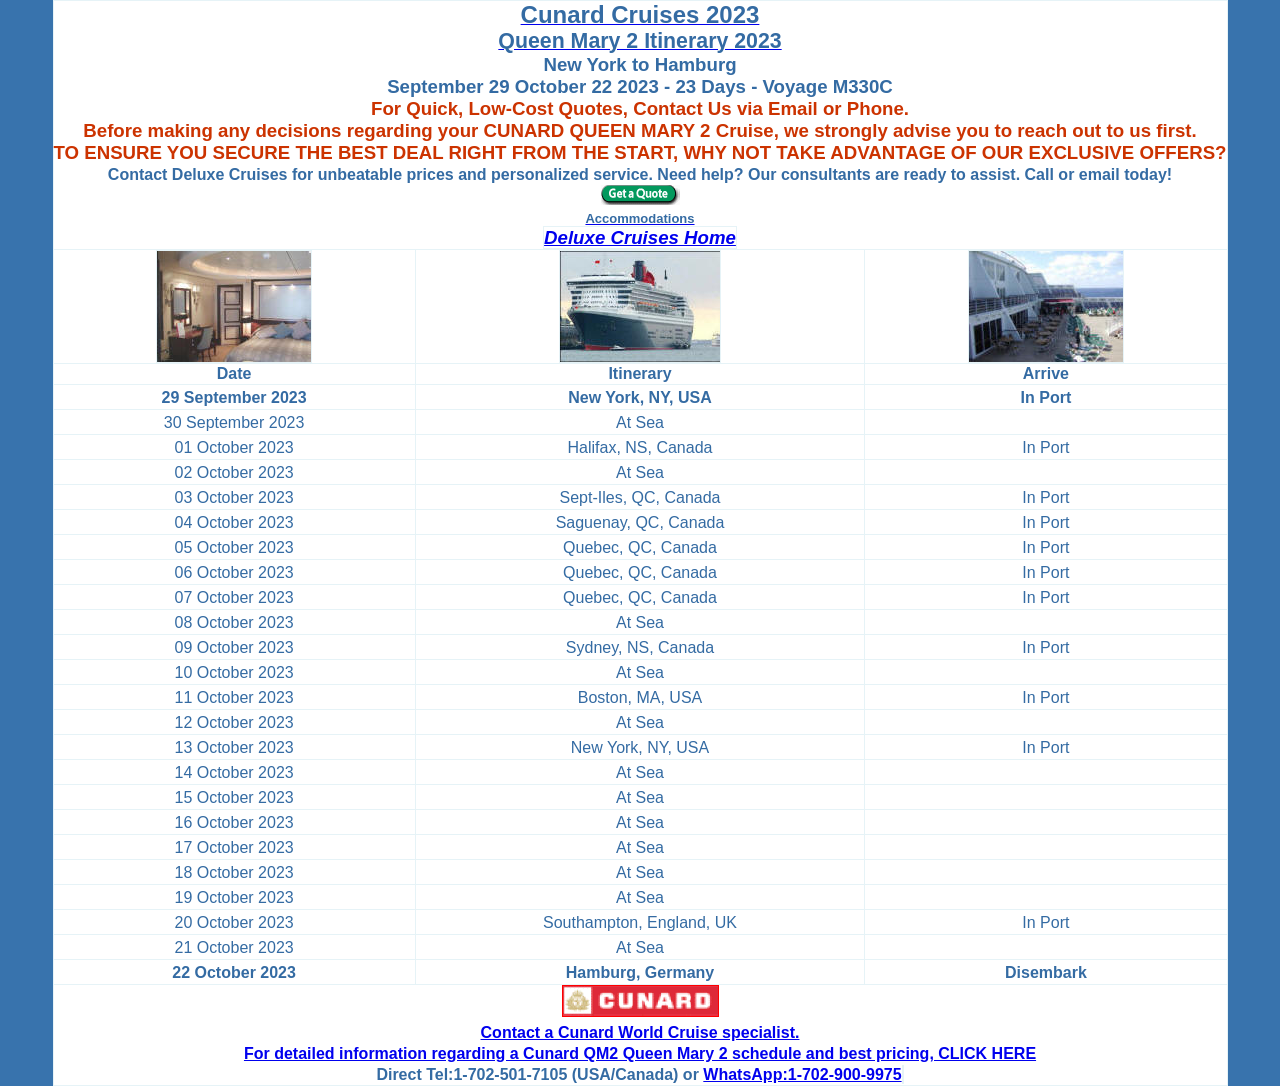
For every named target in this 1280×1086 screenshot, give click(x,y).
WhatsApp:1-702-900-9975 (802, 1074)
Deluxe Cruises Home (640, 237)
